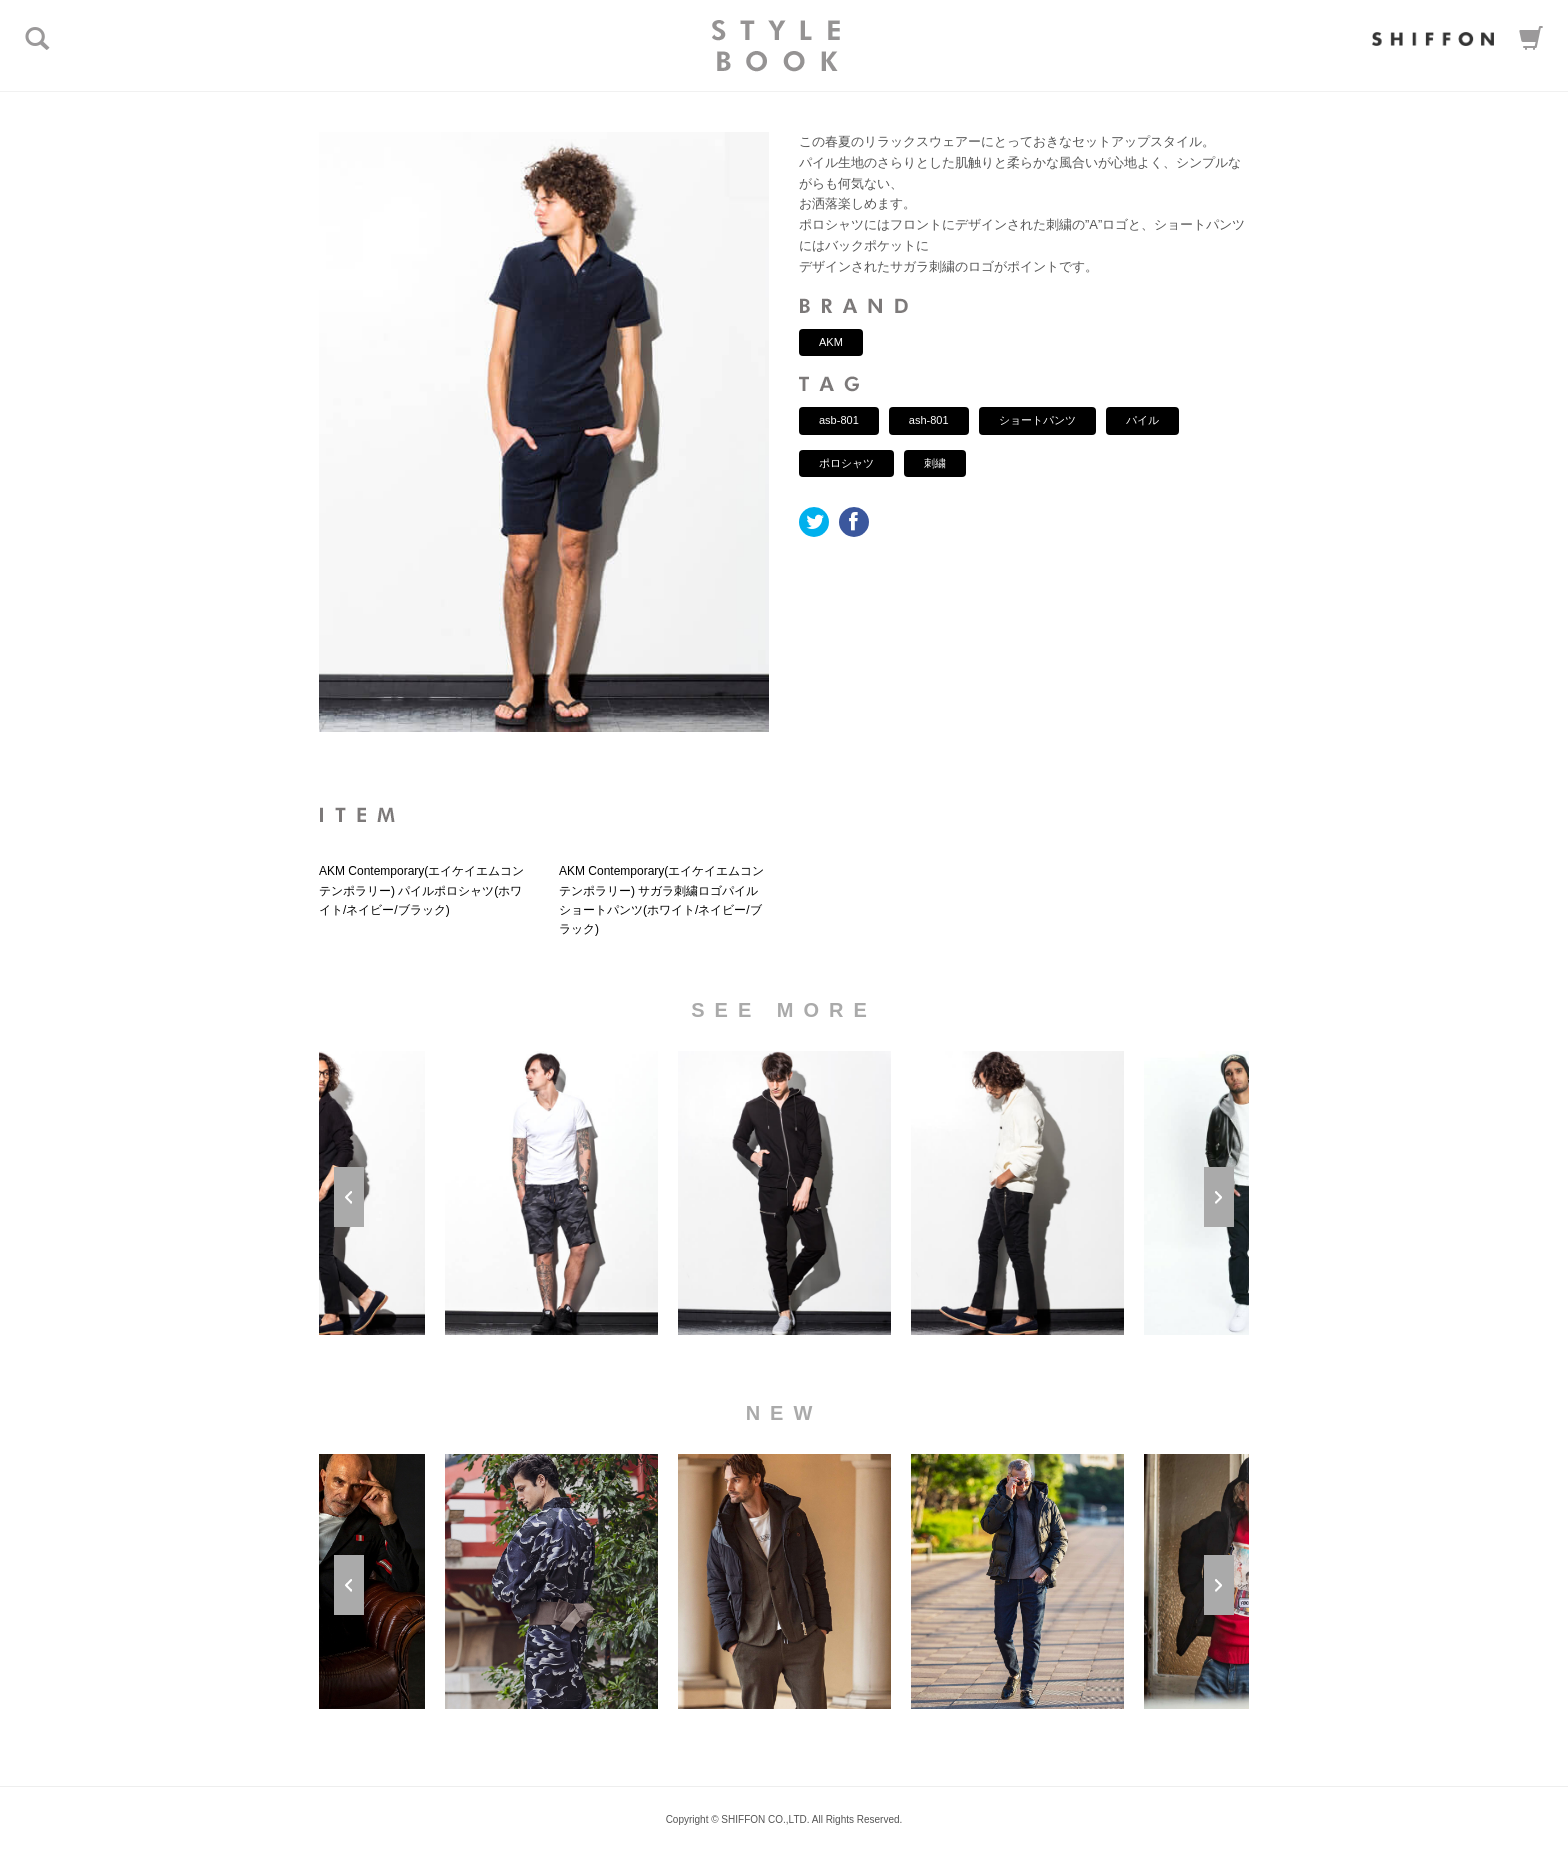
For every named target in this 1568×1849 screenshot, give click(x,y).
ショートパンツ (1037, 420)
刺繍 (935, 463)
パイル (1142, 420)
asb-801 (839, 420)
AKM (831, 342)
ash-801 (929, 420)
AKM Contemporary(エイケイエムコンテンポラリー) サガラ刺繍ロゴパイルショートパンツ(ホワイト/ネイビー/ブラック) (661, 900)
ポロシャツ (846, 463)
